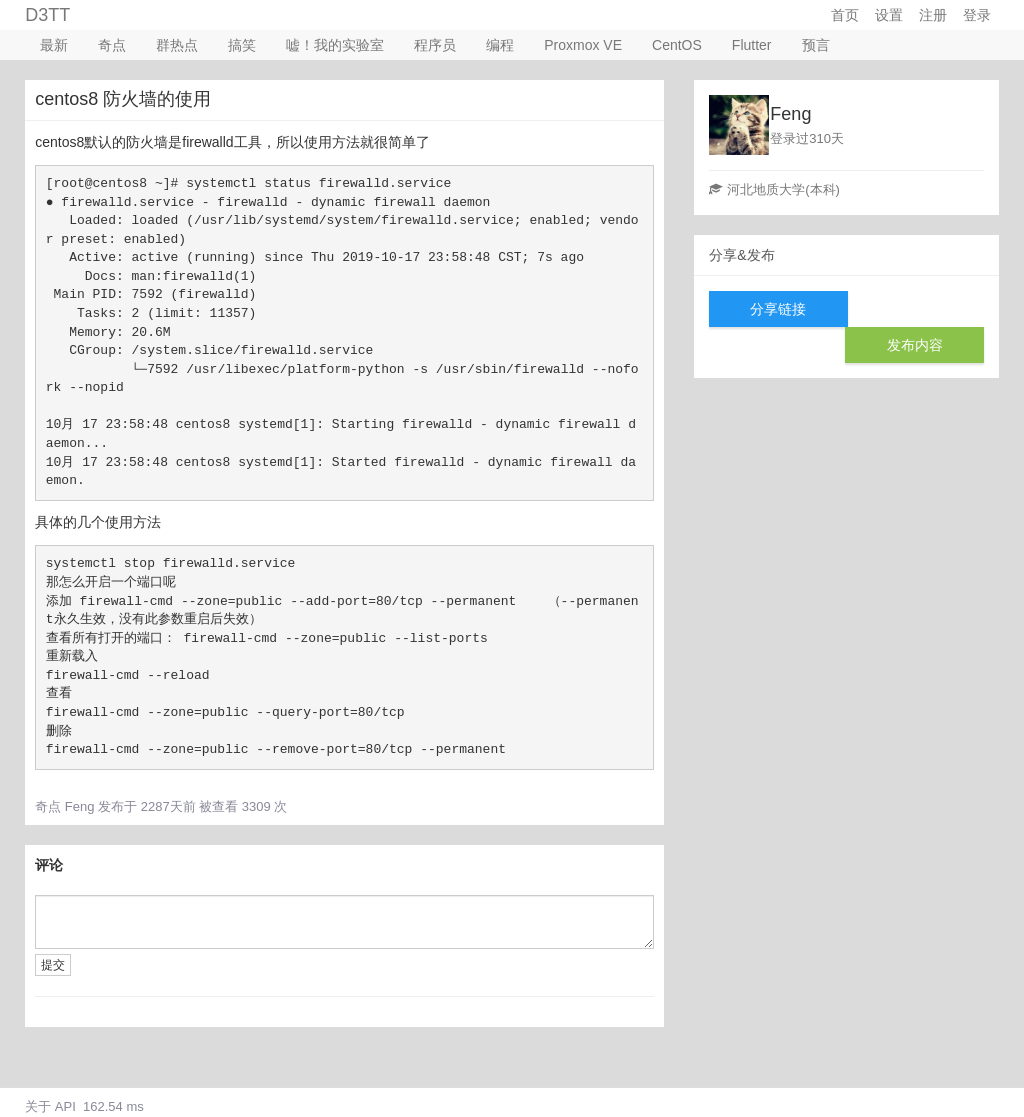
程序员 (435, 45)
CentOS (677, 45)
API (65, 1106)
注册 (933, 15)
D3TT (47, 15)
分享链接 (778, 309)
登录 (977, 15)
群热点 (177, 45)
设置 (889, 15)
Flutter (752, 45)
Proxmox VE (583, 45)
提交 (53, 965)
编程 (500, 45)
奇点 (112, 45)
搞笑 (242, 45)
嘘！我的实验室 (335, 45)
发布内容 (915, 345)
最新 (54, 45)
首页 (845, 15)
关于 (38, 1106)
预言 (816, 45)
